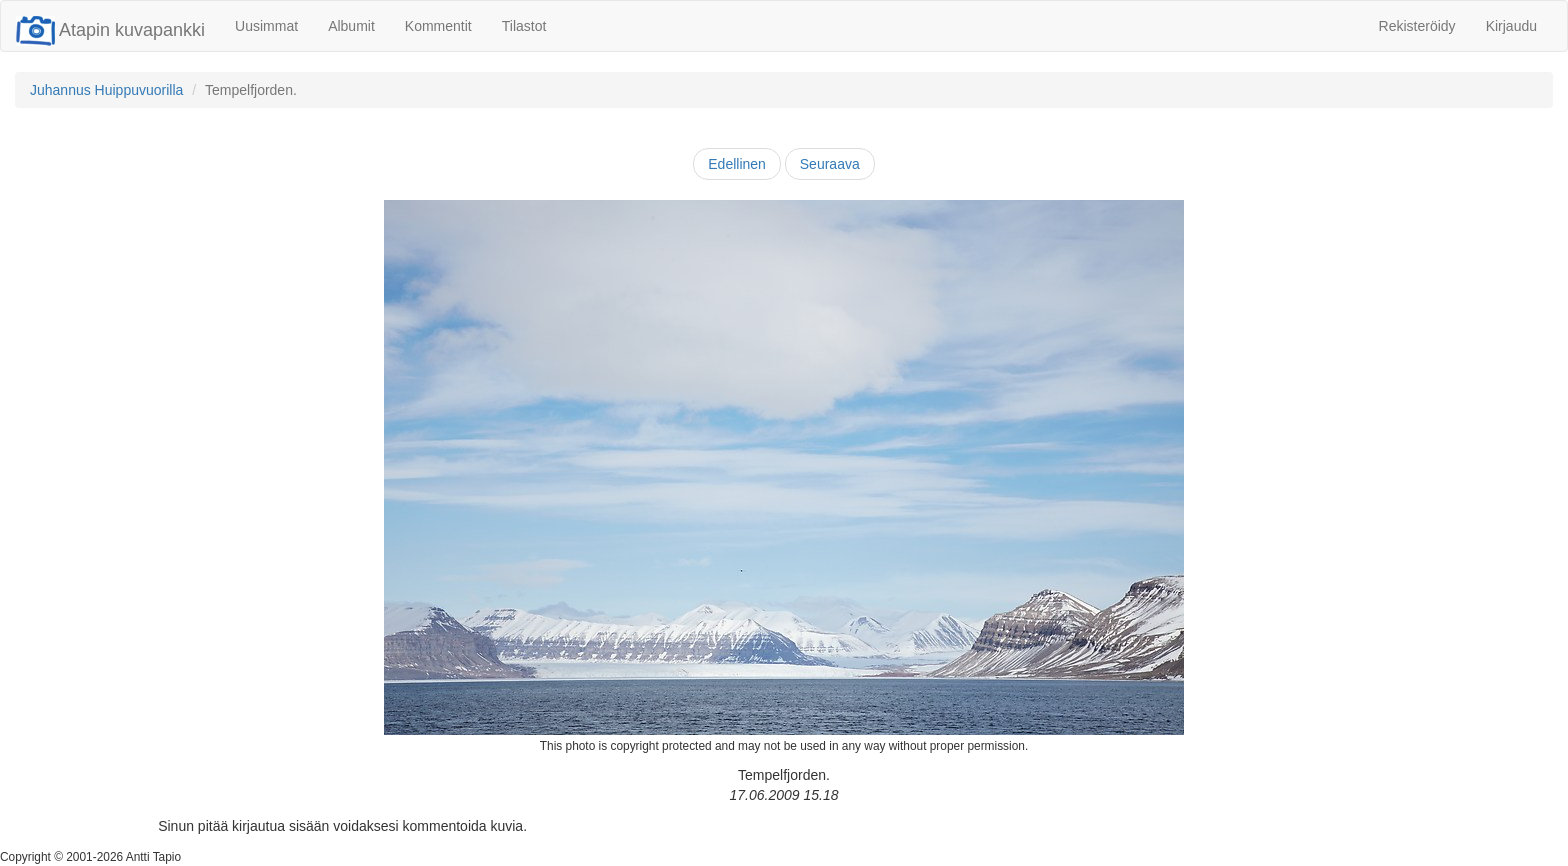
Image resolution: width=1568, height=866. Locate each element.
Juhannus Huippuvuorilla (106, 90)
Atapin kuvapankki (110, 30)
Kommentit (438, 26)
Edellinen (737, 164)
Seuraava (830, 164)
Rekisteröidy (1417, 26)
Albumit (351, 26)
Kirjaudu (1511, 26)
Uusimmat (266, 26)
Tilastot (524, 26)
